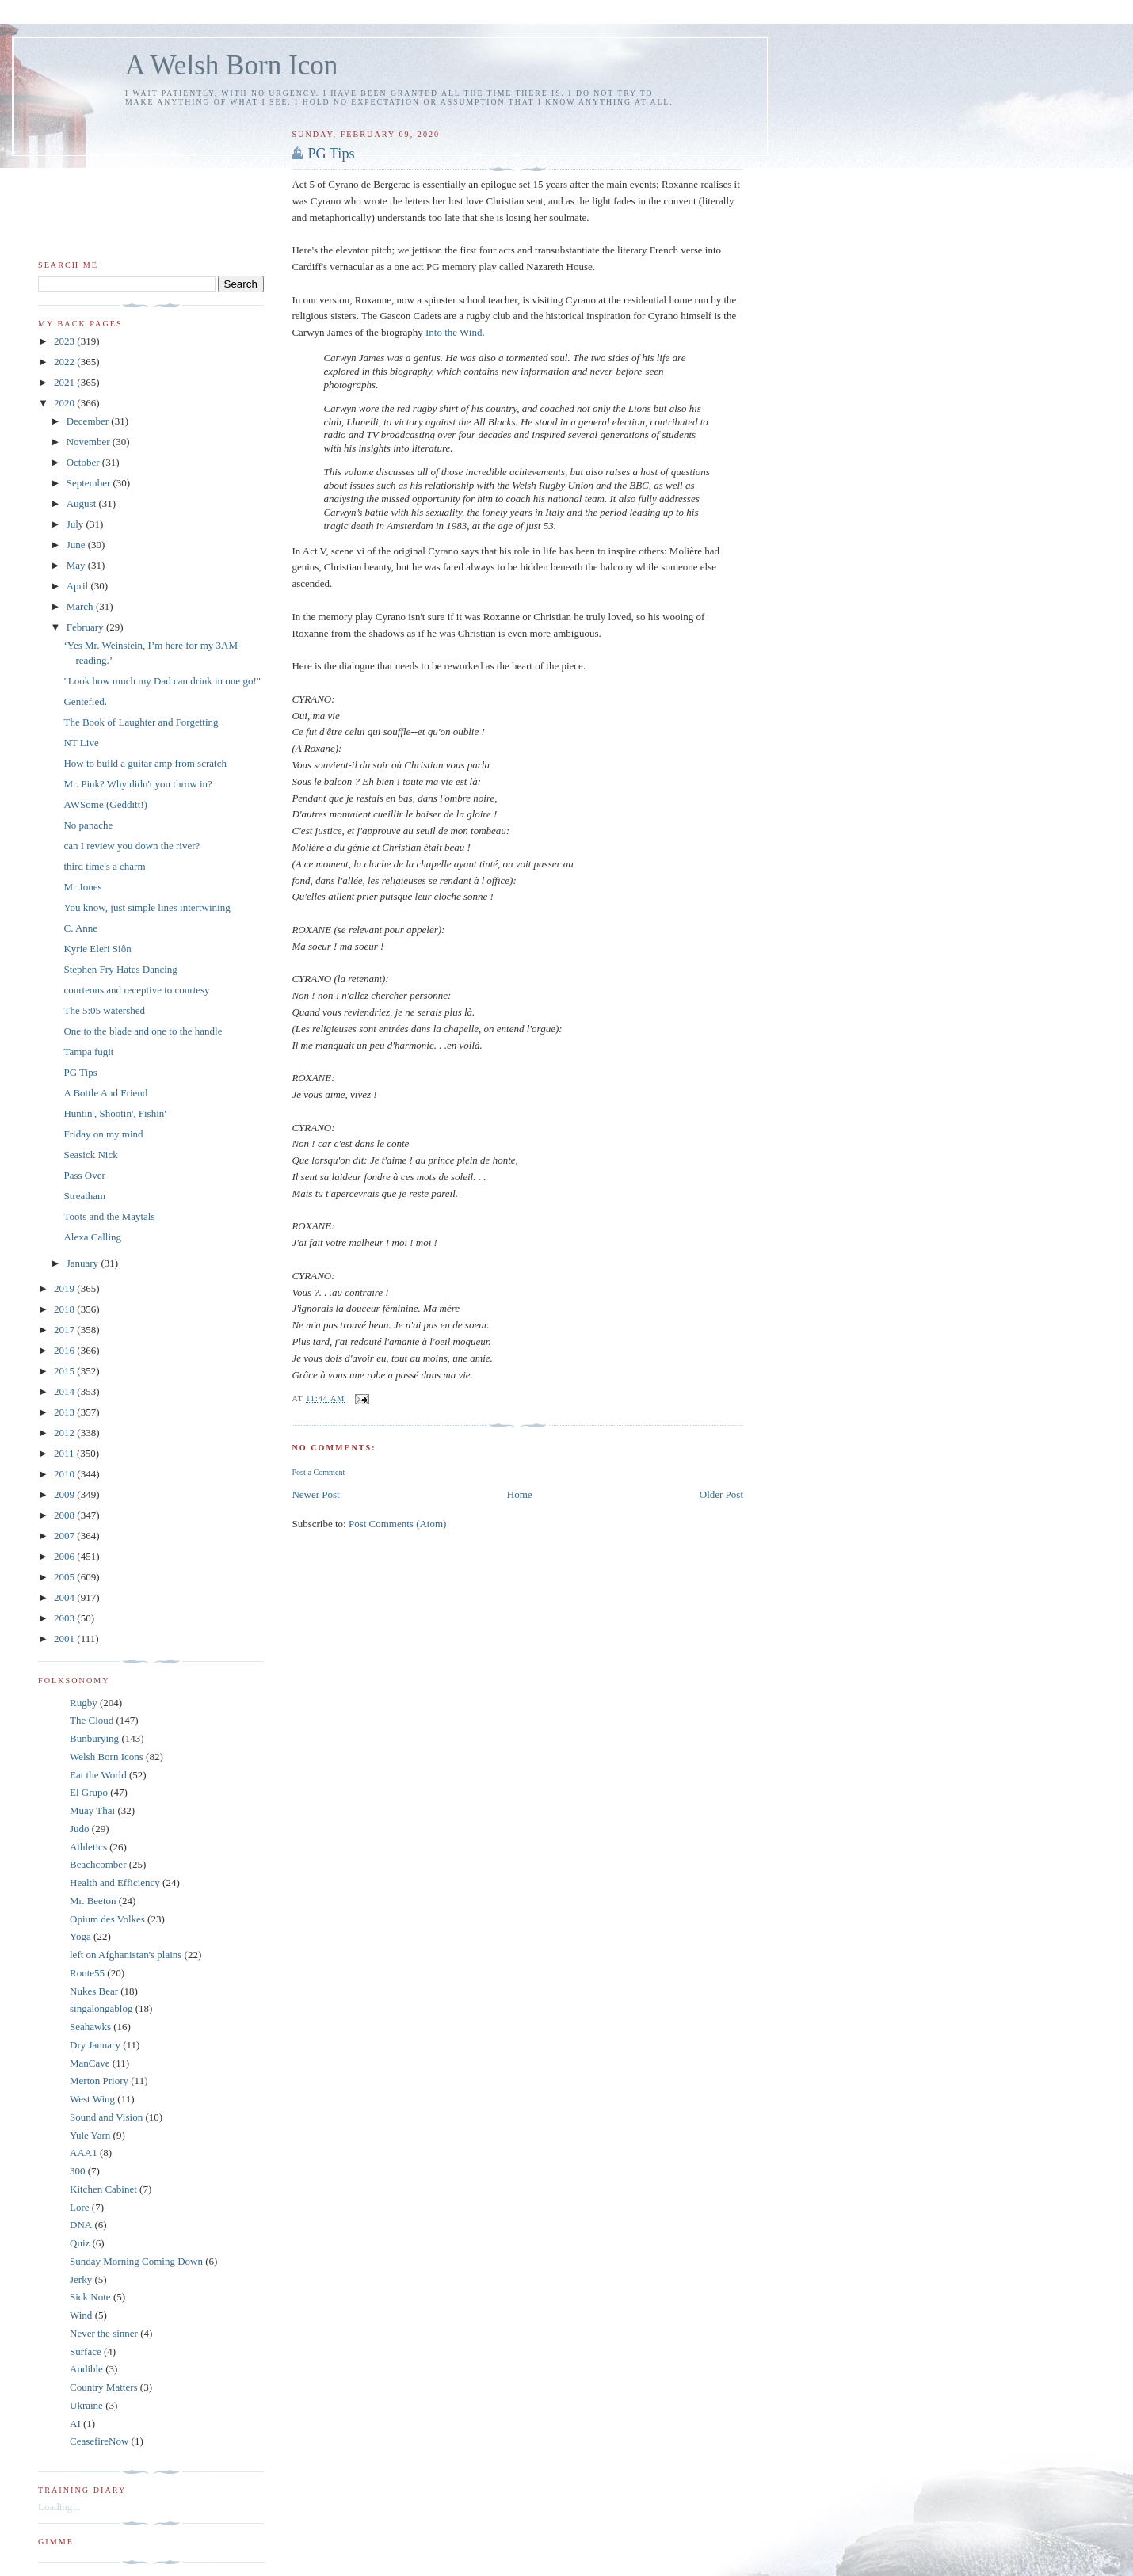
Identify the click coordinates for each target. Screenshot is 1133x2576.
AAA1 (83, 2153)
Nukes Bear (94, 1991)
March (81, 606)
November (90, 442)
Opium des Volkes (107, 1919)
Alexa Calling (92, 1237)
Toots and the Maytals (108, 1216)
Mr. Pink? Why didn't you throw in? (137, 784)
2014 (65, 1391)
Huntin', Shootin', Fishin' (114, 1113)
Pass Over (84, 1175)
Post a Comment (318, 1472)
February (86, 627)
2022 (65, 362)
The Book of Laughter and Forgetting (140, 722)
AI (75, 2423)
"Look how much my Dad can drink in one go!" (162, 681)
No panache (88, 825)
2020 (65, 403)
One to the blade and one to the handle (142, 1031)
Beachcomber (98, 1864)
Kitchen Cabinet (103, 2189)
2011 (65, 1453)
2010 (65, 1474)
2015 (65, 1371)
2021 (65, 382)
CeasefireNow (99, 2441)
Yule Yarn (90, 2135)
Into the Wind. (455, 332)
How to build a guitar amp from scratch (144, 763)
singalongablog (101, 2008)
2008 (65, 1515)
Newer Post (315, 1494)
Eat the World (98, 1775)
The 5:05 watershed (104, 1010)
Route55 (87, 1973)
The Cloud (91, 1720)
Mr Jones (82, 887)
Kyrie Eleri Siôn (97, 949)
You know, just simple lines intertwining (146, 907)
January (84, 1263)
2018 (65, 1309)
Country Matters (104, 2387)
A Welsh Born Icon (231, 65)
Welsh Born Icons (106, 1756)
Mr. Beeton (93, 1901)
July (76, 524)
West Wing (92, 2099)
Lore (80, 2207)
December (89, 421)
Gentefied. (85, 701)
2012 (65, 1433)
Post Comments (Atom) (398, 1524)
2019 (65, 1288)
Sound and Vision (106, 2117)
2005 (65, 1577)
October (84, 462)
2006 (65, 1556)
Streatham (84, 1196)
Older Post (721, 1494)
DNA (81, 2225)
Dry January (95, 2045)
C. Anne (80, 928)
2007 (65, 1535)
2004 (65, 1597)
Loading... (59, 2507)
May (77, 565)
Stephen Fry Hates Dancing (120, 969)
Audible (86, 2369)
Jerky (81, 2279)
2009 (65, 1494)
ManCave (90, 2063)
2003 (65, 1618)
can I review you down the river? (131, 846)
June (77, 545)
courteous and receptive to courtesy (136, 990)
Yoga (80, 1936)
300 (78, 2171)
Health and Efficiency (115, 1882)
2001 (65, 1638)
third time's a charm (104, 866)
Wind (81, 2315)
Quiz (80, 2243)
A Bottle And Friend (105, 1093)
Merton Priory (99, 2080)
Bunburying (94, 1738)
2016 (65, 1350)
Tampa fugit (88, 1051)
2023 (65, 341)
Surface (85, 2351)
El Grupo (89, 1792)
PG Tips (330, 154)
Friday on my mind (103, 1134)
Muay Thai (92, 1810)
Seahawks (90, 2027)
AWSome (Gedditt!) (105, 804)
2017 (65, 1330)
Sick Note (90, 2297)
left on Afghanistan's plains (125, 1955)
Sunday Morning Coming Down (136, 2261)
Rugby (83, 1703)
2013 (65, 1412)
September (90, 483)
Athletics (88, 1847)
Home (519, 1494)
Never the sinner (104, 2333)
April (79, 586)
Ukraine (86, 2405)
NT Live (80, 743)
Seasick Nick (90, 1154)
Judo (80, 1829)
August (83, 503)
